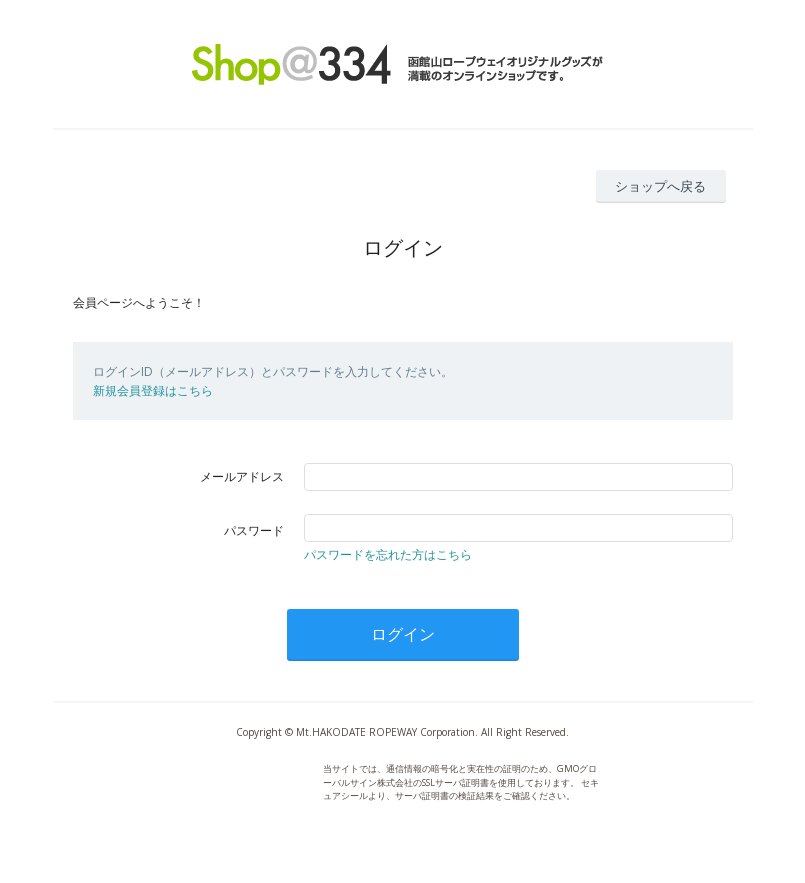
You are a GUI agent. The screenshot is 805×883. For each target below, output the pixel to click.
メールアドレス (242, 476)
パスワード (254, 530)
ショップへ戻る (660, 186)
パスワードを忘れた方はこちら (388, 554)
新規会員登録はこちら (153, 390)
